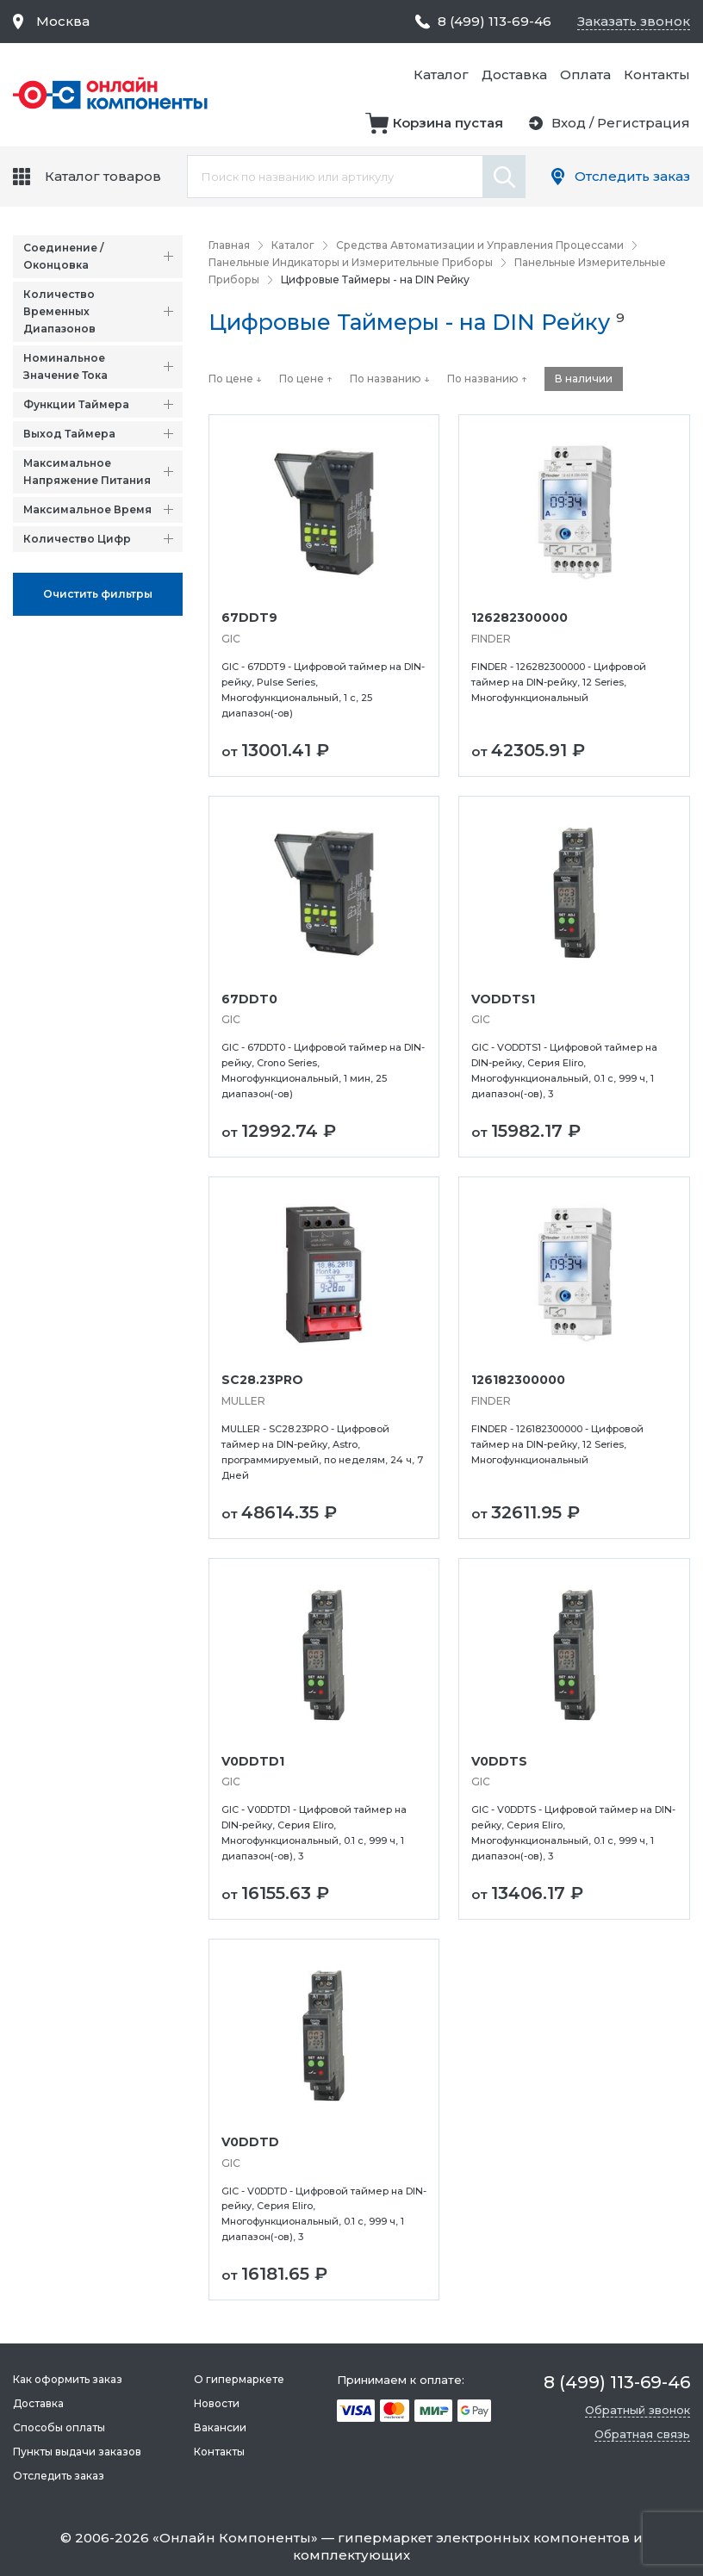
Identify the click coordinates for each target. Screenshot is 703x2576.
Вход (568, 123)
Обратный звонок (637, 2410)
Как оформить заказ (67, 2379)
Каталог (441, 74)
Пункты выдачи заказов (77, 2451)
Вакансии (220, 2427)
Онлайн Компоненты (235, 2537)
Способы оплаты (59, 2427)
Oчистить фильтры (97, 593)
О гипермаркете (239, 2379)
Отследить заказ (632, 176)
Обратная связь (642, 2434)
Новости (217, 2403)
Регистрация (643, 123)
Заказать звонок (633, 21)
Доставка (514, 74)
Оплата (585, 74)
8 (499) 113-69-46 (494, 21)
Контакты (657, 74)
